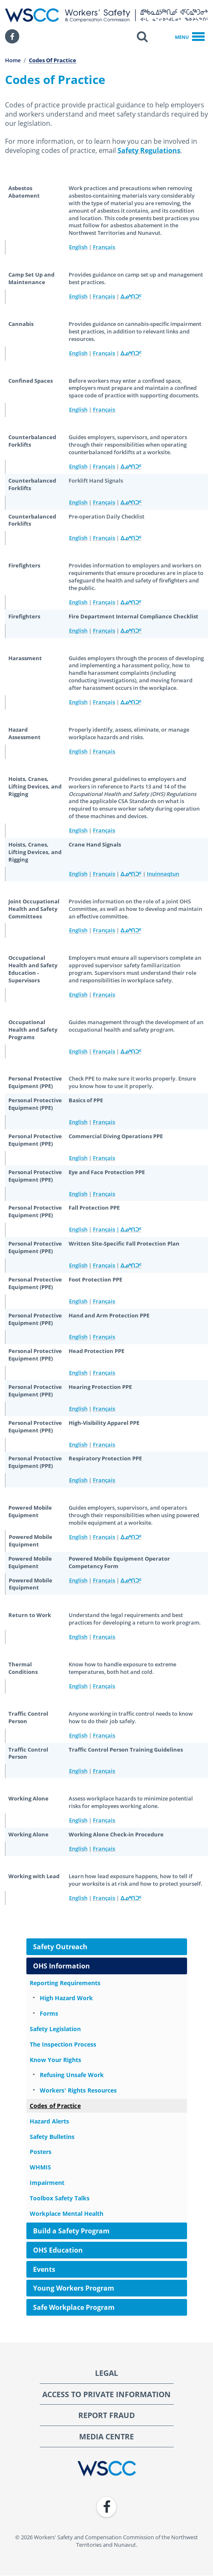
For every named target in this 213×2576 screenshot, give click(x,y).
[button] (142, 36)
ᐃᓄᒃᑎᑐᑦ (131, 296)
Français (104, 247)
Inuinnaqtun (163, 873)
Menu (190, 37)
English (78, 247)
